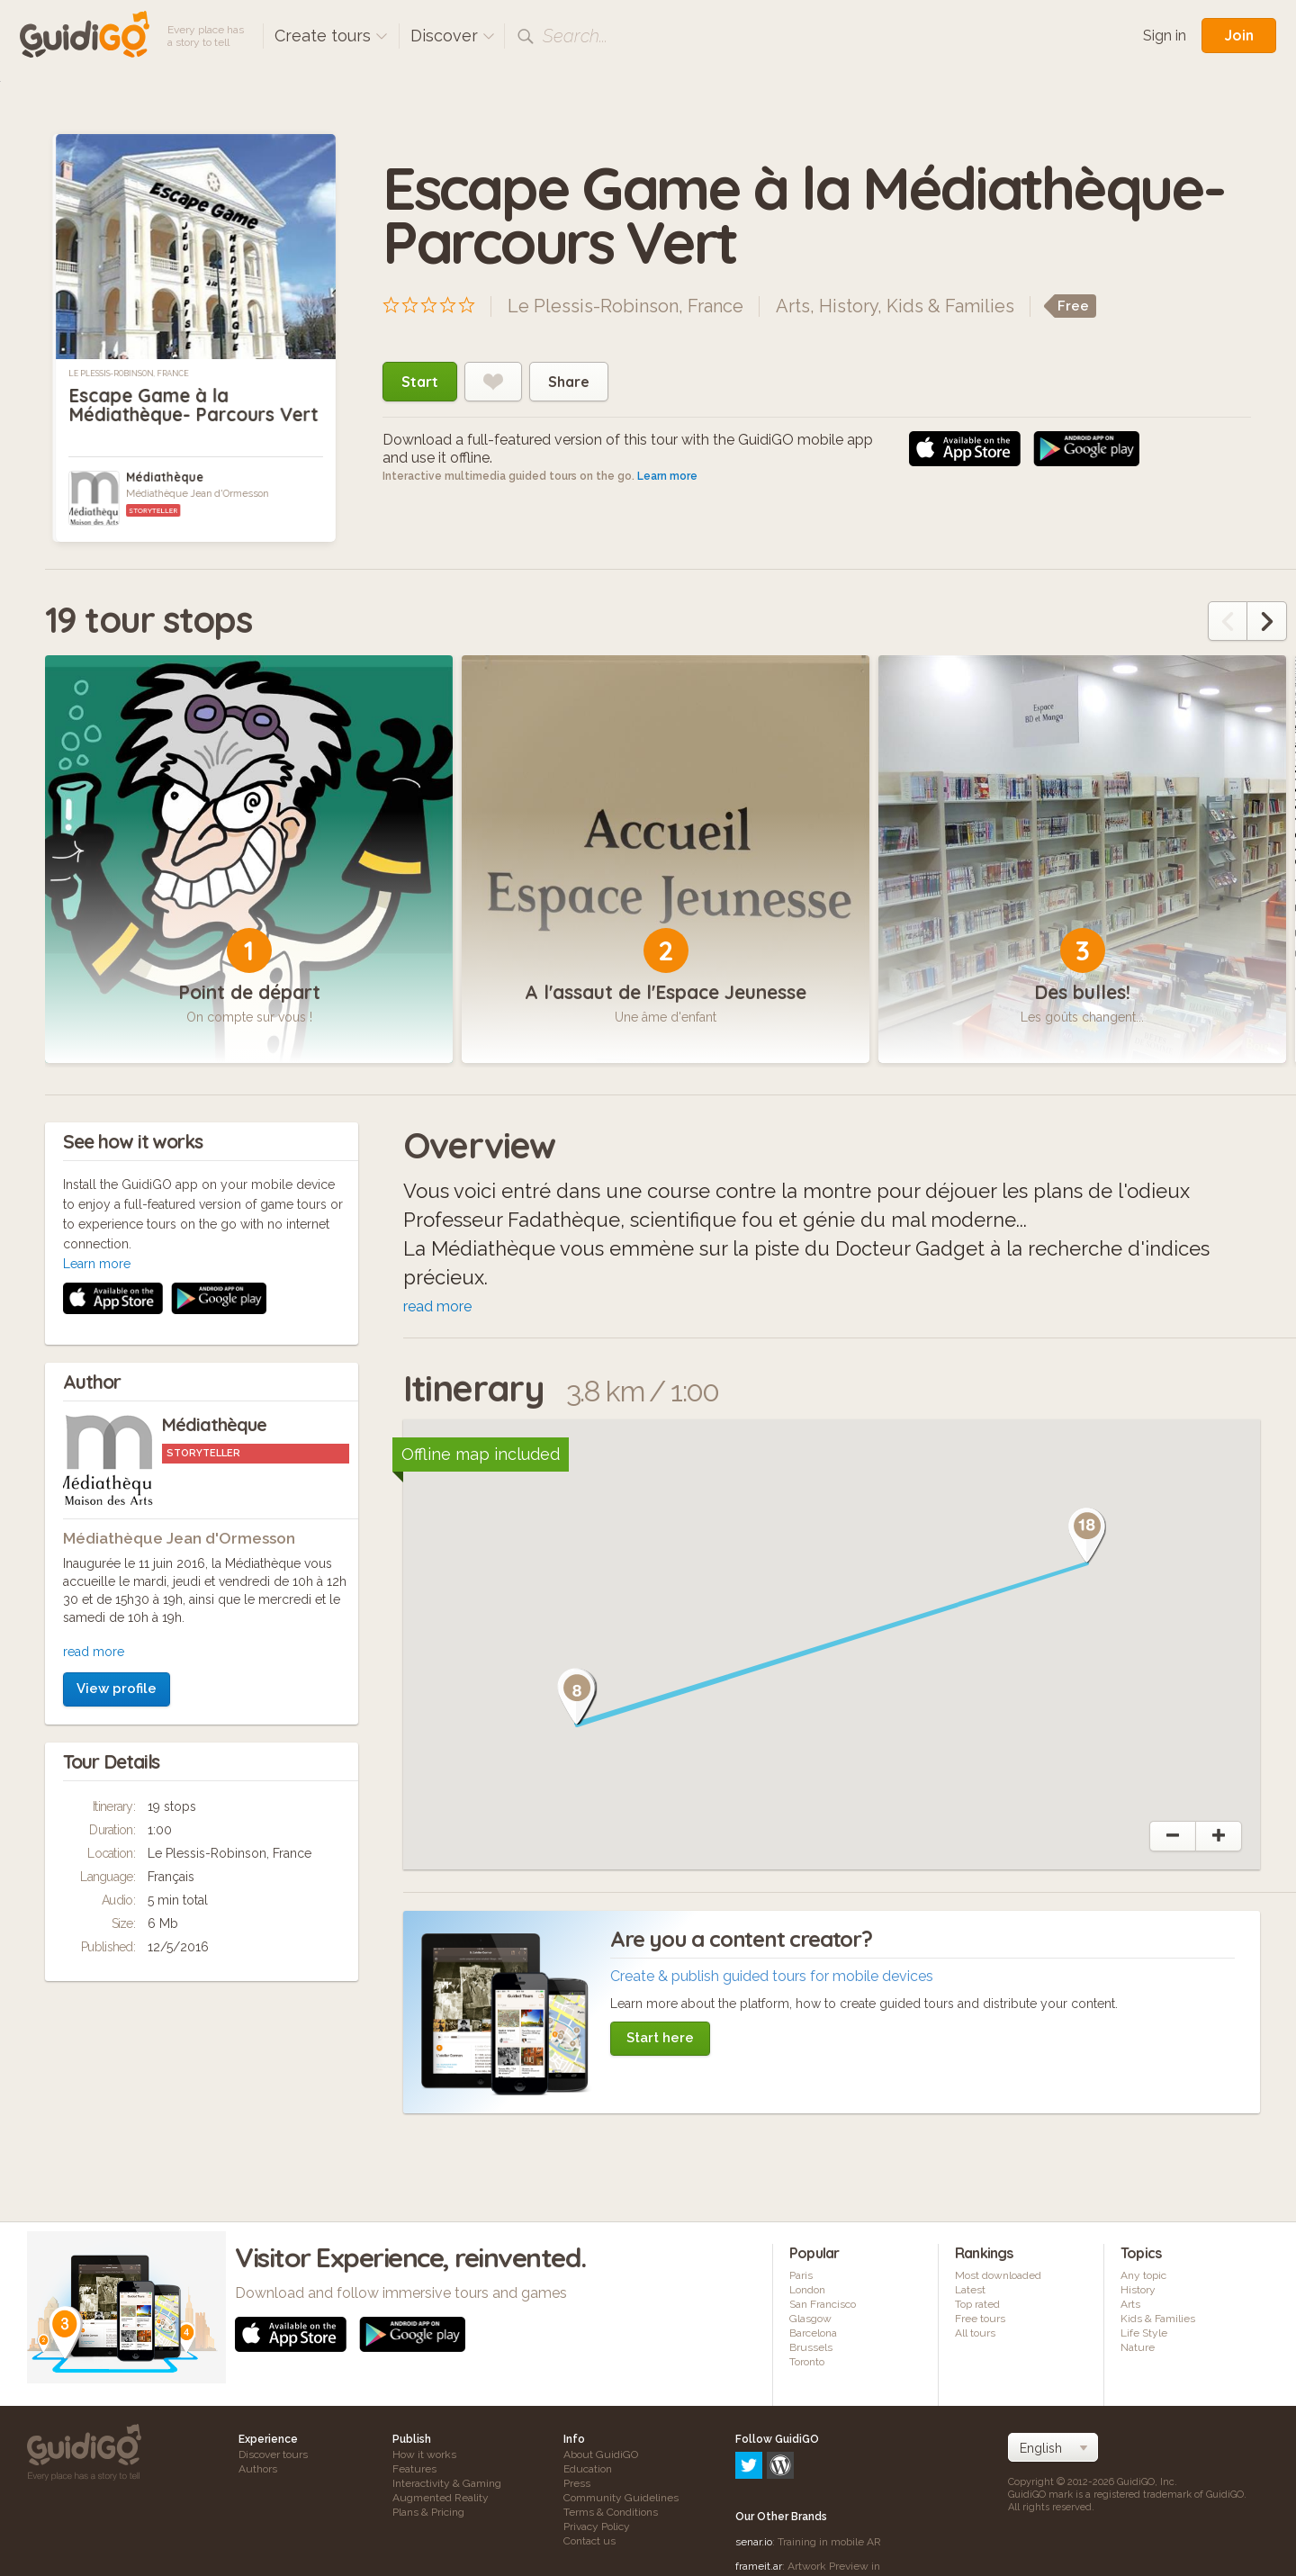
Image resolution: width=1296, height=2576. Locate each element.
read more (93, 1411)
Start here (660, 2038)
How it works (424, 2454)
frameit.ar (758, 2488)
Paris (801, 2275)
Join (1239, 35)
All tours (975, 2333)
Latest (970, 2289)
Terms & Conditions (610, 2512)
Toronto (806, 2361)
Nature (1137, 2347)
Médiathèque (164, 477)
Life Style (1143, 2333)
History (848, 306)
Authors (257, 2469)
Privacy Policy (596, 2526)
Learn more (667, 476)
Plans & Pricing (428, 2512)
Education (587, 2469)
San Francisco (822, 2304)
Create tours (331, 35)
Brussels (810, 2347)
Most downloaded (998, 2275)
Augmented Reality (440, 2497)
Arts (793, 306)
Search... (575, 36)
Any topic (1143, 2275)
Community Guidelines (621, 2497)
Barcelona (813, 2333)
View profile (116, 1448)
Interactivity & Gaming (446, 2483)
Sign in (1164, 35)
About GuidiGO (600, 2454)
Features (414, 2469)
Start (419, 382)
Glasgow (810, 2318)
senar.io (753, 2464)
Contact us (589, 2541)
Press (576, 2483)
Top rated (977, 2304)
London (807, 2289)
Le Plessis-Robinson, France (128, 373)
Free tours (980, 2318)
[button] (577, 1697)
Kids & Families (950, 306)
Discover (452, 35)
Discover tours (273, 2454)
